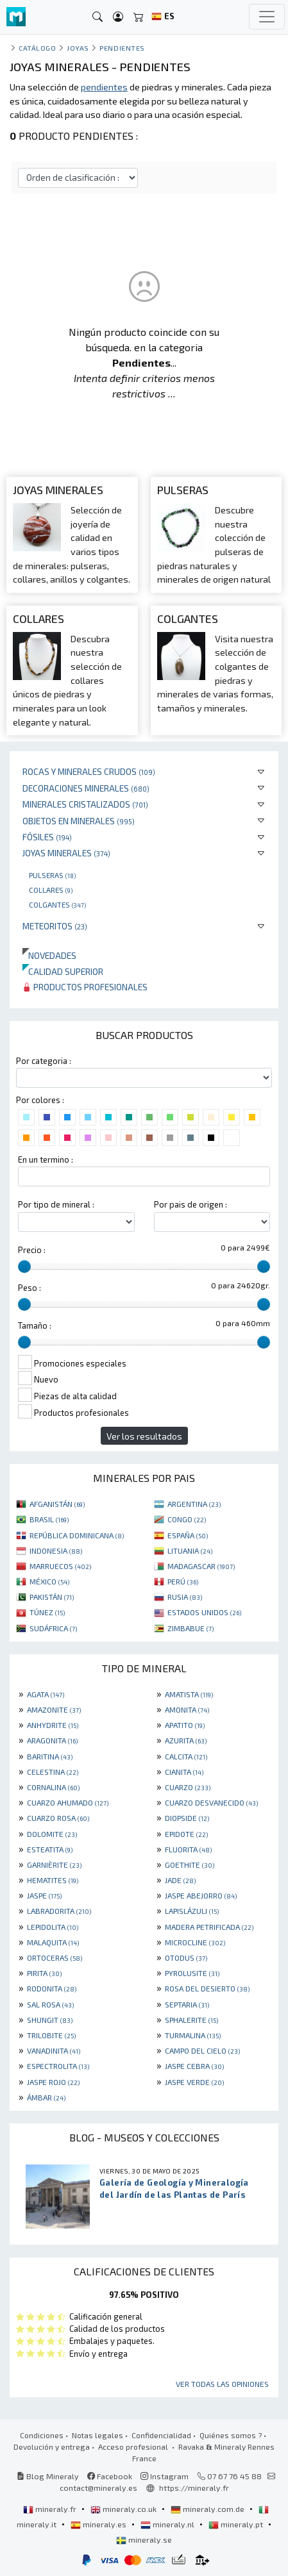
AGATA (45, 1694)
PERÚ (182, 1581)
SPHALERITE (191, 2019)
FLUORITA (188, 1849)
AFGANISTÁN (57, 1503)
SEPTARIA (187, 2004)
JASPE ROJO (53, 2081)
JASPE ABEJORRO (201, 1895)
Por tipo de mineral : (56, 1204)
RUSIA (184, 1596)
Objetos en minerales (78, 820)
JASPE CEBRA (194, 2065)
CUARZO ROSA (58, 1817)
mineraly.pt (236, 2524)
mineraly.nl (168, 2524)
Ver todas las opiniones (222, 2383)
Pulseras (52, 874)
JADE (180, 1879)
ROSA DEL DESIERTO (207, 1988)
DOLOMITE (52, 1833)
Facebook (109, 2476)
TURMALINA (193, 2035)
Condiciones (42, 2435)
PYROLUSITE (192, 1972)
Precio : (32, 1250)
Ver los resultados (144, 1436)
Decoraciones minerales (85, 788)
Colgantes (57, 904)
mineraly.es (99, 2524)
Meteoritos (54, 925)
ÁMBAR (46, 2097)
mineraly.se (144, 2539)
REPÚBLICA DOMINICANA (77, 1535)
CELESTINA (52, 1771)
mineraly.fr (50, 2508)
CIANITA (184, 1771)
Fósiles (47, 836)
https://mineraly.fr (194, 2487)
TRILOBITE (51, 2035)
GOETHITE (189, 1864)
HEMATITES (52, 1879)
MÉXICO (49, 1581)
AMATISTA (189, 1694)
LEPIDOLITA (52, 1926)
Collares (50, 889)
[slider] (24, 1266)
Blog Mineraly (48, 2476)
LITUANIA (189, 1550)
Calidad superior (62, 971)
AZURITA (186, 1740)
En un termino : (45, 1159)
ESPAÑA (187, 1535)
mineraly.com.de (208, 2508)
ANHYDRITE (52, 1724)
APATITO (185, 1724)
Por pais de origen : (190, 1204)
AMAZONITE (54, 1709)
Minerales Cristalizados (85, 804)
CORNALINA (53, 1786)
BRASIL (49, 1519)
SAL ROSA (50, 2004)
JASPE (44, 1895)
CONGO (186, 1519)
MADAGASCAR (201, 1565)
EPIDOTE (186, 1833)
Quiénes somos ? (230, 2435)
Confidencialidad (161, 2435)
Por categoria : (43, 1061)
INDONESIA (56, 1550)
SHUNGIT (49, 2019)
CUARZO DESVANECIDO (211, 1802)
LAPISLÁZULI (192, 1910)
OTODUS (186, 1957)
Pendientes (121, 48)
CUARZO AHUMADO (67, 1802)
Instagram (164, 2476)
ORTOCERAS (54, 1957)
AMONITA (187, 1709)
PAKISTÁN (52, 1596)
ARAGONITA (52, 1740)
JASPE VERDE (194, 2081)
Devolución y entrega (51, 2446)
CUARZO (187, 1786)
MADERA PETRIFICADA (209, 1926)
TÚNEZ (47, 1612)
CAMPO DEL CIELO (202, 2050)
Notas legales (97, 2435)
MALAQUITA (53, 1942)
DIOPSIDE (187, 1817)
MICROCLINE (195, 1942)
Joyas (78, 48)
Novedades (49, 955)
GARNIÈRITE (54, 1864)
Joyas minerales (66, 852)
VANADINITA (53, 2050)
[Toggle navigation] (267, 16)
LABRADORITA (59, 1910)
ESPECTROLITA (58, 2065)
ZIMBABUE (190, 1628)
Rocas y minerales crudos (88, 771)
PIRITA (44, 1972)
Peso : (29, 1288)
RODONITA (51, 1988)
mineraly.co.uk (124, 2508)
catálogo (37, 48)
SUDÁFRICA (53, 1628)
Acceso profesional (134, 2446)
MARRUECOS (60, 1565)
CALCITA (186, 1756)
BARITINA (49, 1756)
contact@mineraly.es (98, 2487)
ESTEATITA (49, 1849)
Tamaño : (34, 1325)
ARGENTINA (194, 1503)
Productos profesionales (85, 986)
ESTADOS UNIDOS (204, 1612)
